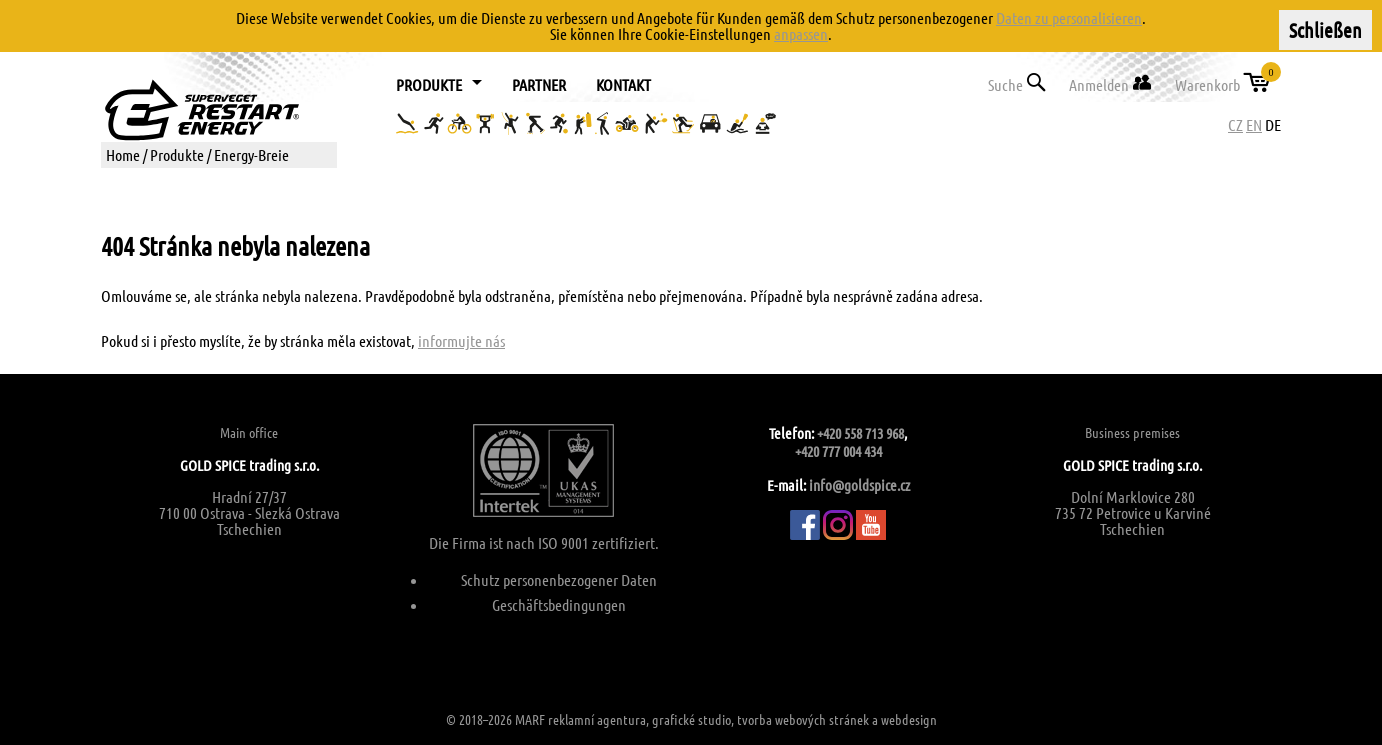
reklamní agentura (597, 719)
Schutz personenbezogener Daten (559, 579)
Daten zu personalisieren (1069, 17)
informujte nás (461, 340)
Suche (1017, 83)
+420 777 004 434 (838, 451)
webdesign (909, 719)
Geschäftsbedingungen (559, 604)
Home (123, 154)
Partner (539, 84)
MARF (530, 719)
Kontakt (623, 84)
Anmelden (1110, 83)
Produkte (177, 154)
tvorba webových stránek (803, 719)
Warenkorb (1224, 80)
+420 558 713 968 (860, 433)
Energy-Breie (251, 154)
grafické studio (691, 719)
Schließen (1325, 30)
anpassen (801, 33)
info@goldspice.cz (859, 485)
